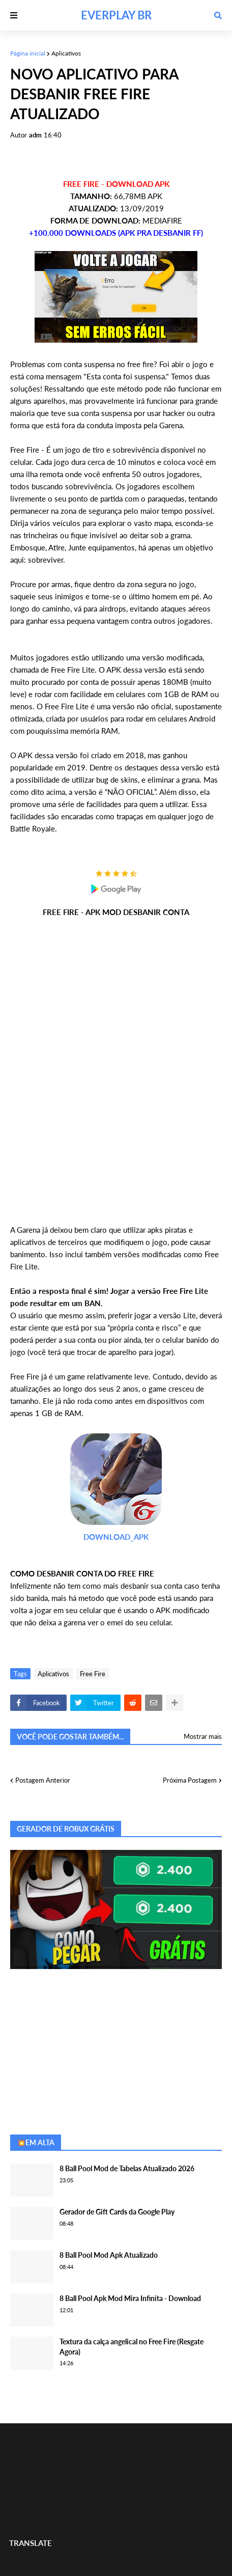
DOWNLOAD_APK (116, 1536)
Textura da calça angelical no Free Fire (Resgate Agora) (132, 2346)
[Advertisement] (116, 1071)
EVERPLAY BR (116, 15)
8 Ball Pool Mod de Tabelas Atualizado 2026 (127, 2168)
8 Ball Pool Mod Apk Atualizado (109, 2255)
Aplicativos (66, 53)
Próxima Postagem (190, 1780)
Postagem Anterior (42, 1780)
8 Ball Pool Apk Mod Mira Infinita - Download (130, 2298)
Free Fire (92, 1674)
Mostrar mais (203, 1736)
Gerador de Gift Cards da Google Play (117, 2211)
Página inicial (27, 53)
